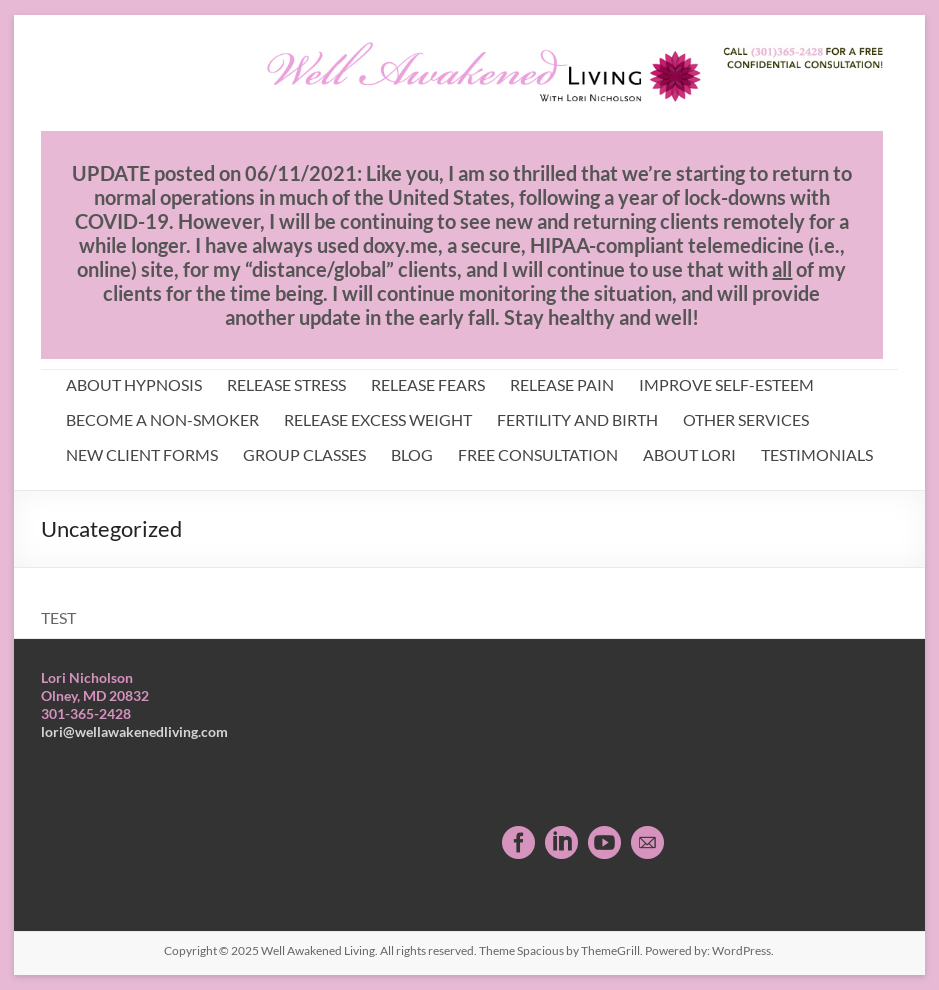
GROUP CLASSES (304, 454)
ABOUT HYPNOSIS (134, 384)
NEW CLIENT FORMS (142, 454)
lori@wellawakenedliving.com (134, 731)
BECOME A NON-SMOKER (162, 419)
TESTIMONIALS (817, 454)
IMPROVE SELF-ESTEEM (726, 384)
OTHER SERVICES (746, 419)
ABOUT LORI (689, 454)
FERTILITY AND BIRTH (577, 419)
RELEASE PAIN (562, 384)
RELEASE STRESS (286, 384)
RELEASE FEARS (428, 384)
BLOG (412, 454)
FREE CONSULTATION (538, 454)
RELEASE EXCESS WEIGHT (378, 419)
